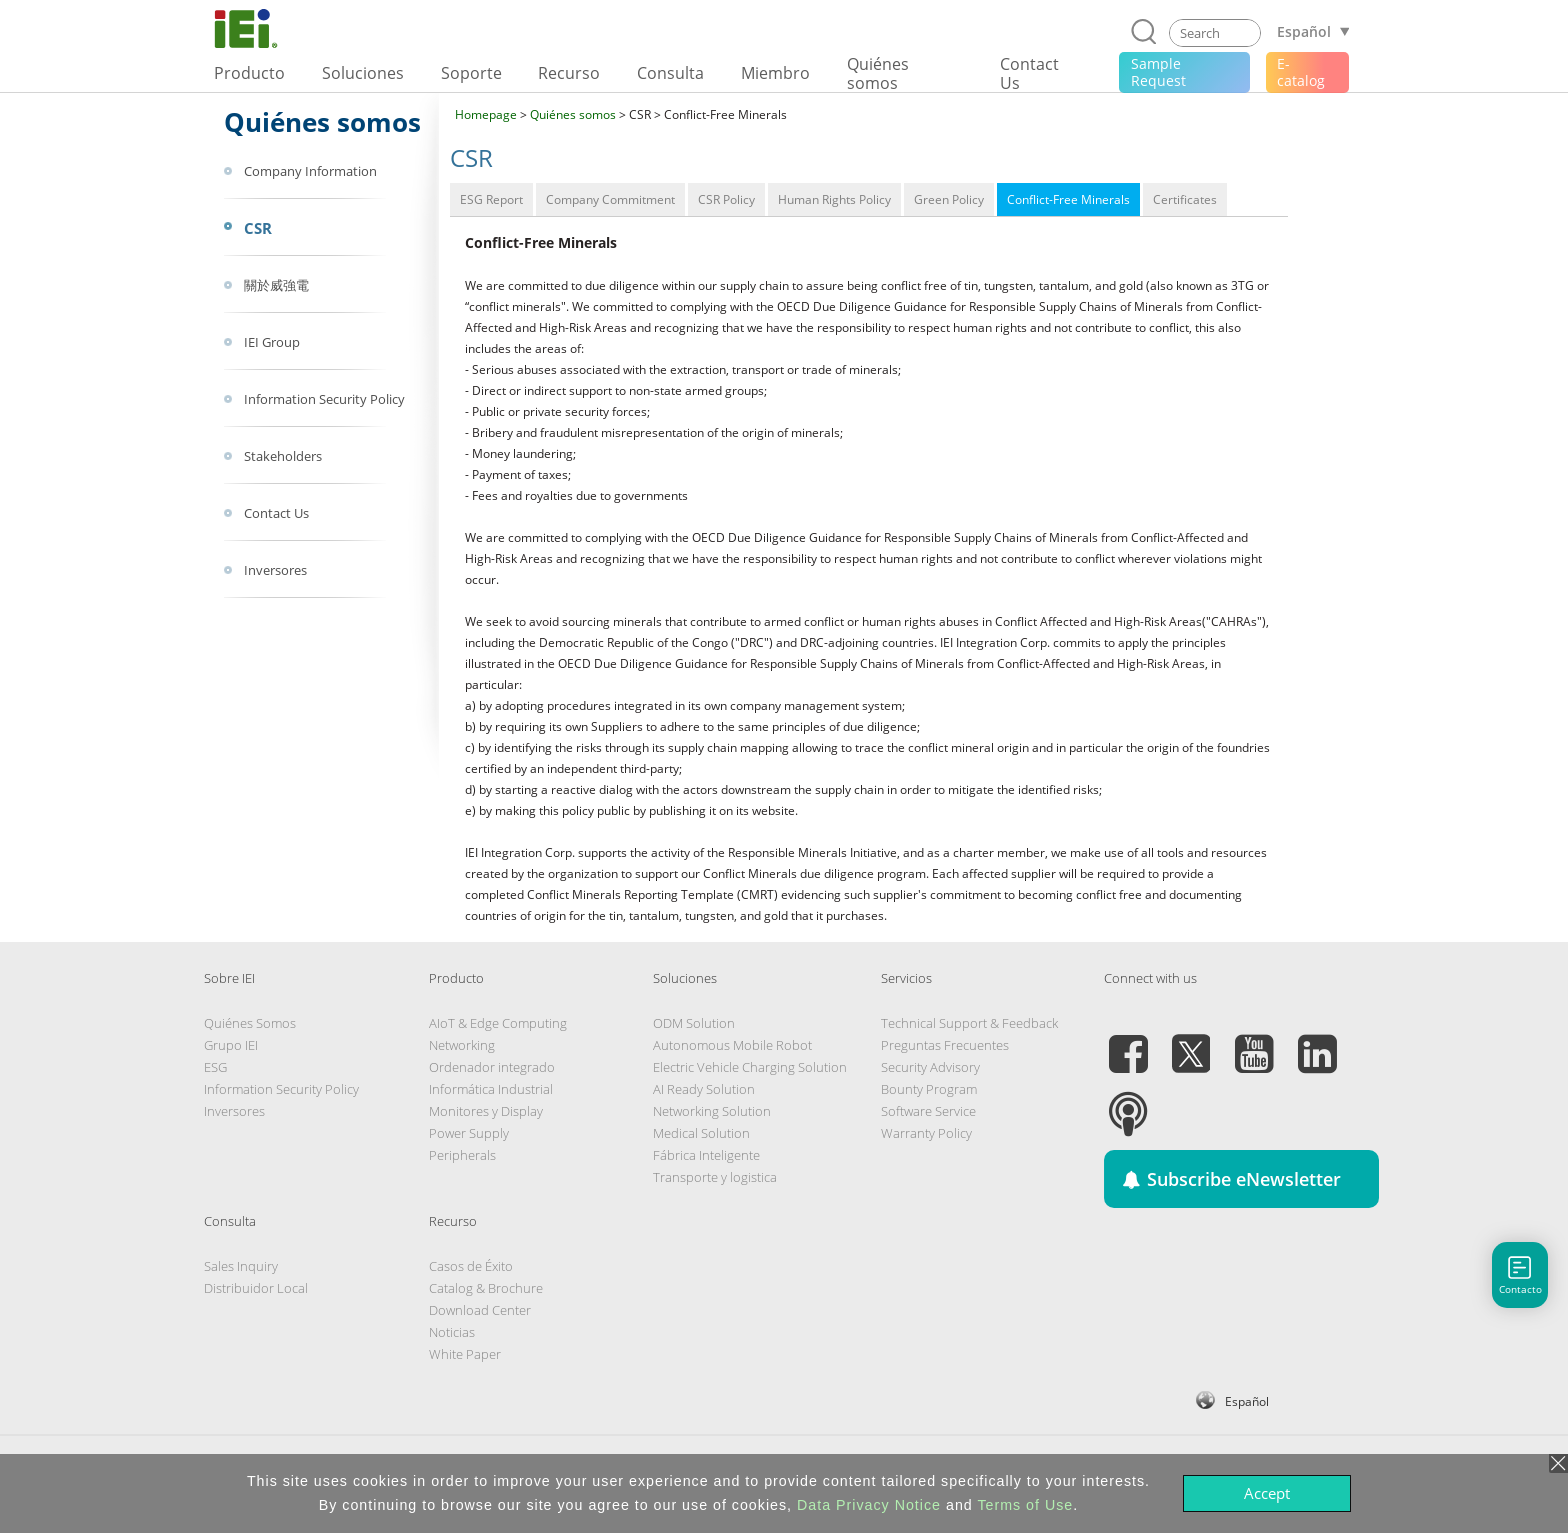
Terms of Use (1025, 1505)
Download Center (480, 1310)
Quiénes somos (573, 114)
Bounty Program (929, 1089)
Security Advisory (930, 1067)
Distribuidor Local (256, 1288)
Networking (462, 1045)
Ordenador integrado (492, 1067)
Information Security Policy (281, 1089)
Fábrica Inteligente (706, 1155)
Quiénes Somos (250, 1023)
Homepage (486, 114)
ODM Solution (694, 1023)
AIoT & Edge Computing (498, 1023)
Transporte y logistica (715, 1177)
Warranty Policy (926, 1133)
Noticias (452, 1332)
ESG (215, 1067)
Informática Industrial (491, 1089)
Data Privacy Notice (869, 1505)
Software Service (928, 1111)
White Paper (465, 1354)
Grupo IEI (231, 1045)
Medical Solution (701, 1133)
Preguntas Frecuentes (945, 1045)
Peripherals (462, 1155)
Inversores (234, 1111)
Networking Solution (712, 1111)
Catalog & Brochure (486, 1288)
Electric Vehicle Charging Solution (750, 1067)
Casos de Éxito (471, 1266)
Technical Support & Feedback (969, 1023)
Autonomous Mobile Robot (732, 1045)
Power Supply (469, 1133)
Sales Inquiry (241, 1266)
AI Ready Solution (704, 1089)
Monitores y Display (486, 1111)
